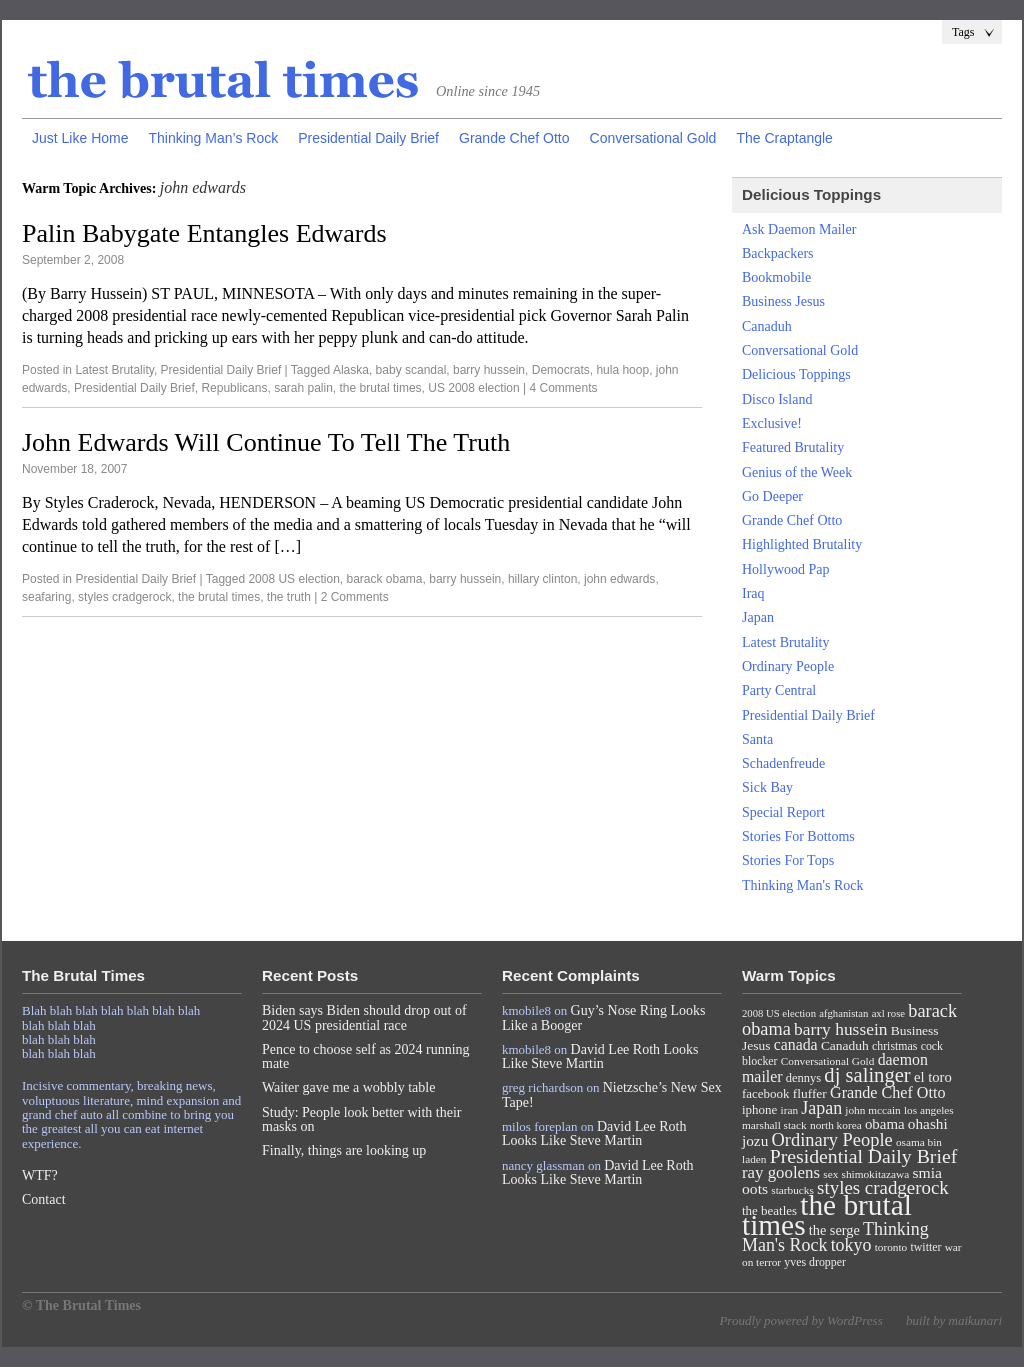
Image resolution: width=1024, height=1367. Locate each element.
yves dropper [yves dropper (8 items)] (815, 1262)
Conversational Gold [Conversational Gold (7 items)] (828, 1061)
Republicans (234, 388)
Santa (757, 739)
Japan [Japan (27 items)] (821, 1108)
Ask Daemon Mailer (799, 229)
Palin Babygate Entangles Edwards (204, 233)
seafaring (46, 597)
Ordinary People (788, 666)
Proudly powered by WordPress (800, 1320)
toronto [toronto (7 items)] (891, 1247)
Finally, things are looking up (344, 1150)
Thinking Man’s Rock (213, 138)
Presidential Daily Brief (368, 138)
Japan (758, 617)
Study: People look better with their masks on (361, 1119)
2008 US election (293, 579)
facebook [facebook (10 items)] (765, 1093)
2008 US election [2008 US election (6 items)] (779, 1013)
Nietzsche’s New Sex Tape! (612, 1094)
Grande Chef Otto (514, 138)
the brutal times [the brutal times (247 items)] (827, 1215)
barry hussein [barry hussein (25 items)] (840, 1029)
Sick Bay (767, 787)
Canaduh (767, 326)
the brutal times (381, 388)
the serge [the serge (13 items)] (834, 1230)
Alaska (351, 370)
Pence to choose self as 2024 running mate (366, 1056)
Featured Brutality (793, 447)
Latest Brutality (114, 370)
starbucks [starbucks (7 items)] (792, 1190)
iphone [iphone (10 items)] (759, 1109)
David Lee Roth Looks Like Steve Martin (600, 1056)
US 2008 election (473, 388)
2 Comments (355, 597)
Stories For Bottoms (798, 836)
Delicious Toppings (796, 374)
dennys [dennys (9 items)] (803, 1078)
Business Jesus (783, 301)
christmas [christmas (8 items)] (894, 1046)
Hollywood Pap (786, 569)
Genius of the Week (797, 472)
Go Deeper (772, 496)
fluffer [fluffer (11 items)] (810, 1093)
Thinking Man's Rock (803, 885)
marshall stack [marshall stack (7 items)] (774, 1125)
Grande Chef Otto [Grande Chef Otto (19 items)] (887, 1092)
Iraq (753, 593)
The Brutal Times (224, 81)
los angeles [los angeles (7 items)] (929, 1110)
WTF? (40, 1175)
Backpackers (778, 253)
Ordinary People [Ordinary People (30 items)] (832, 1140)
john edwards (619, 579)
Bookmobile (776, 277)
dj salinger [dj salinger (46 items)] (867, 1075)
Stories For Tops (788, 860)
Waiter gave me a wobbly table (348, 1087)
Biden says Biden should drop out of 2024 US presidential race (364, 1017)
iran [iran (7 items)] (790, 1110)
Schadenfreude (783, 763)
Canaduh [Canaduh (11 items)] (845, 1045)
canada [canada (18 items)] (796, 1044)
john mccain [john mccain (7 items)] (872, 1110)
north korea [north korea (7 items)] (836, 1125)
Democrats (561, 370)
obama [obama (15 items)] (885, 1124)
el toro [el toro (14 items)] (933, 1077)
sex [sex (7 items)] (830, 1174)
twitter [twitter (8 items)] (926, 1247)
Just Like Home (80, 138)
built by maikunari (954, 1320)
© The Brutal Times (81, 1305)
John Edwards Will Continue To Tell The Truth (266, 442)
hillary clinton (542, 579)
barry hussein (489, 370)
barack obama (385, 579)
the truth (289, 597)
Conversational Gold (653, 138)
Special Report (783, 812)
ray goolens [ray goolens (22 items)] (781, 1172)
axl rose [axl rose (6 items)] (888, 1013)
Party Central (779, 690)
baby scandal (411, 370)
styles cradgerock (124, 597)
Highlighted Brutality (802, 544)
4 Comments (563, 388)
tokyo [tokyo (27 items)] (851, 1245)
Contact (44, 1199)
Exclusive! (772, 423)
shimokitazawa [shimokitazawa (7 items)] (876, 1174)
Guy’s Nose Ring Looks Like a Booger (604, 1017)
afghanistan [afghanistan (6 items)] (843, 1013)
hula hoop (622, 370)
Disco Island (777, 399)
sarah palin (303, 388)
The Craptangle (784, 138)
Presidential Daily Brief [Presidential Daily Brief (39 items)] (864, 1156)
